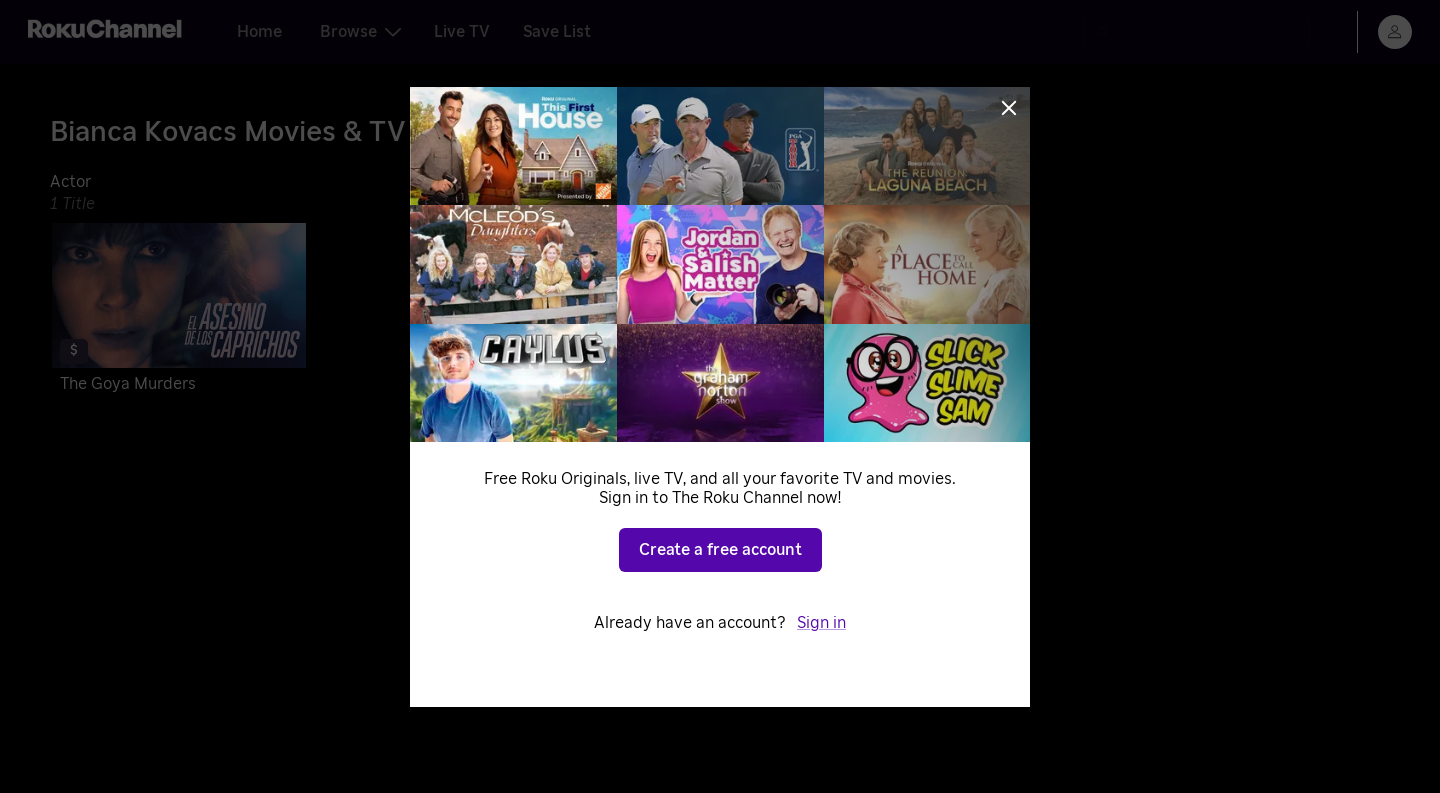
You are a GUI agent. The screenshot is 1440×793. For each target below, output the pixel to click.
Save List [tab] (557, 32)
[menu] (1395, 32)
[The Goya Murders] (179, 311)
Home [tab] (259, 32)
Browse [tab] (360, 32)
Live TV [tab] (462, 32)
